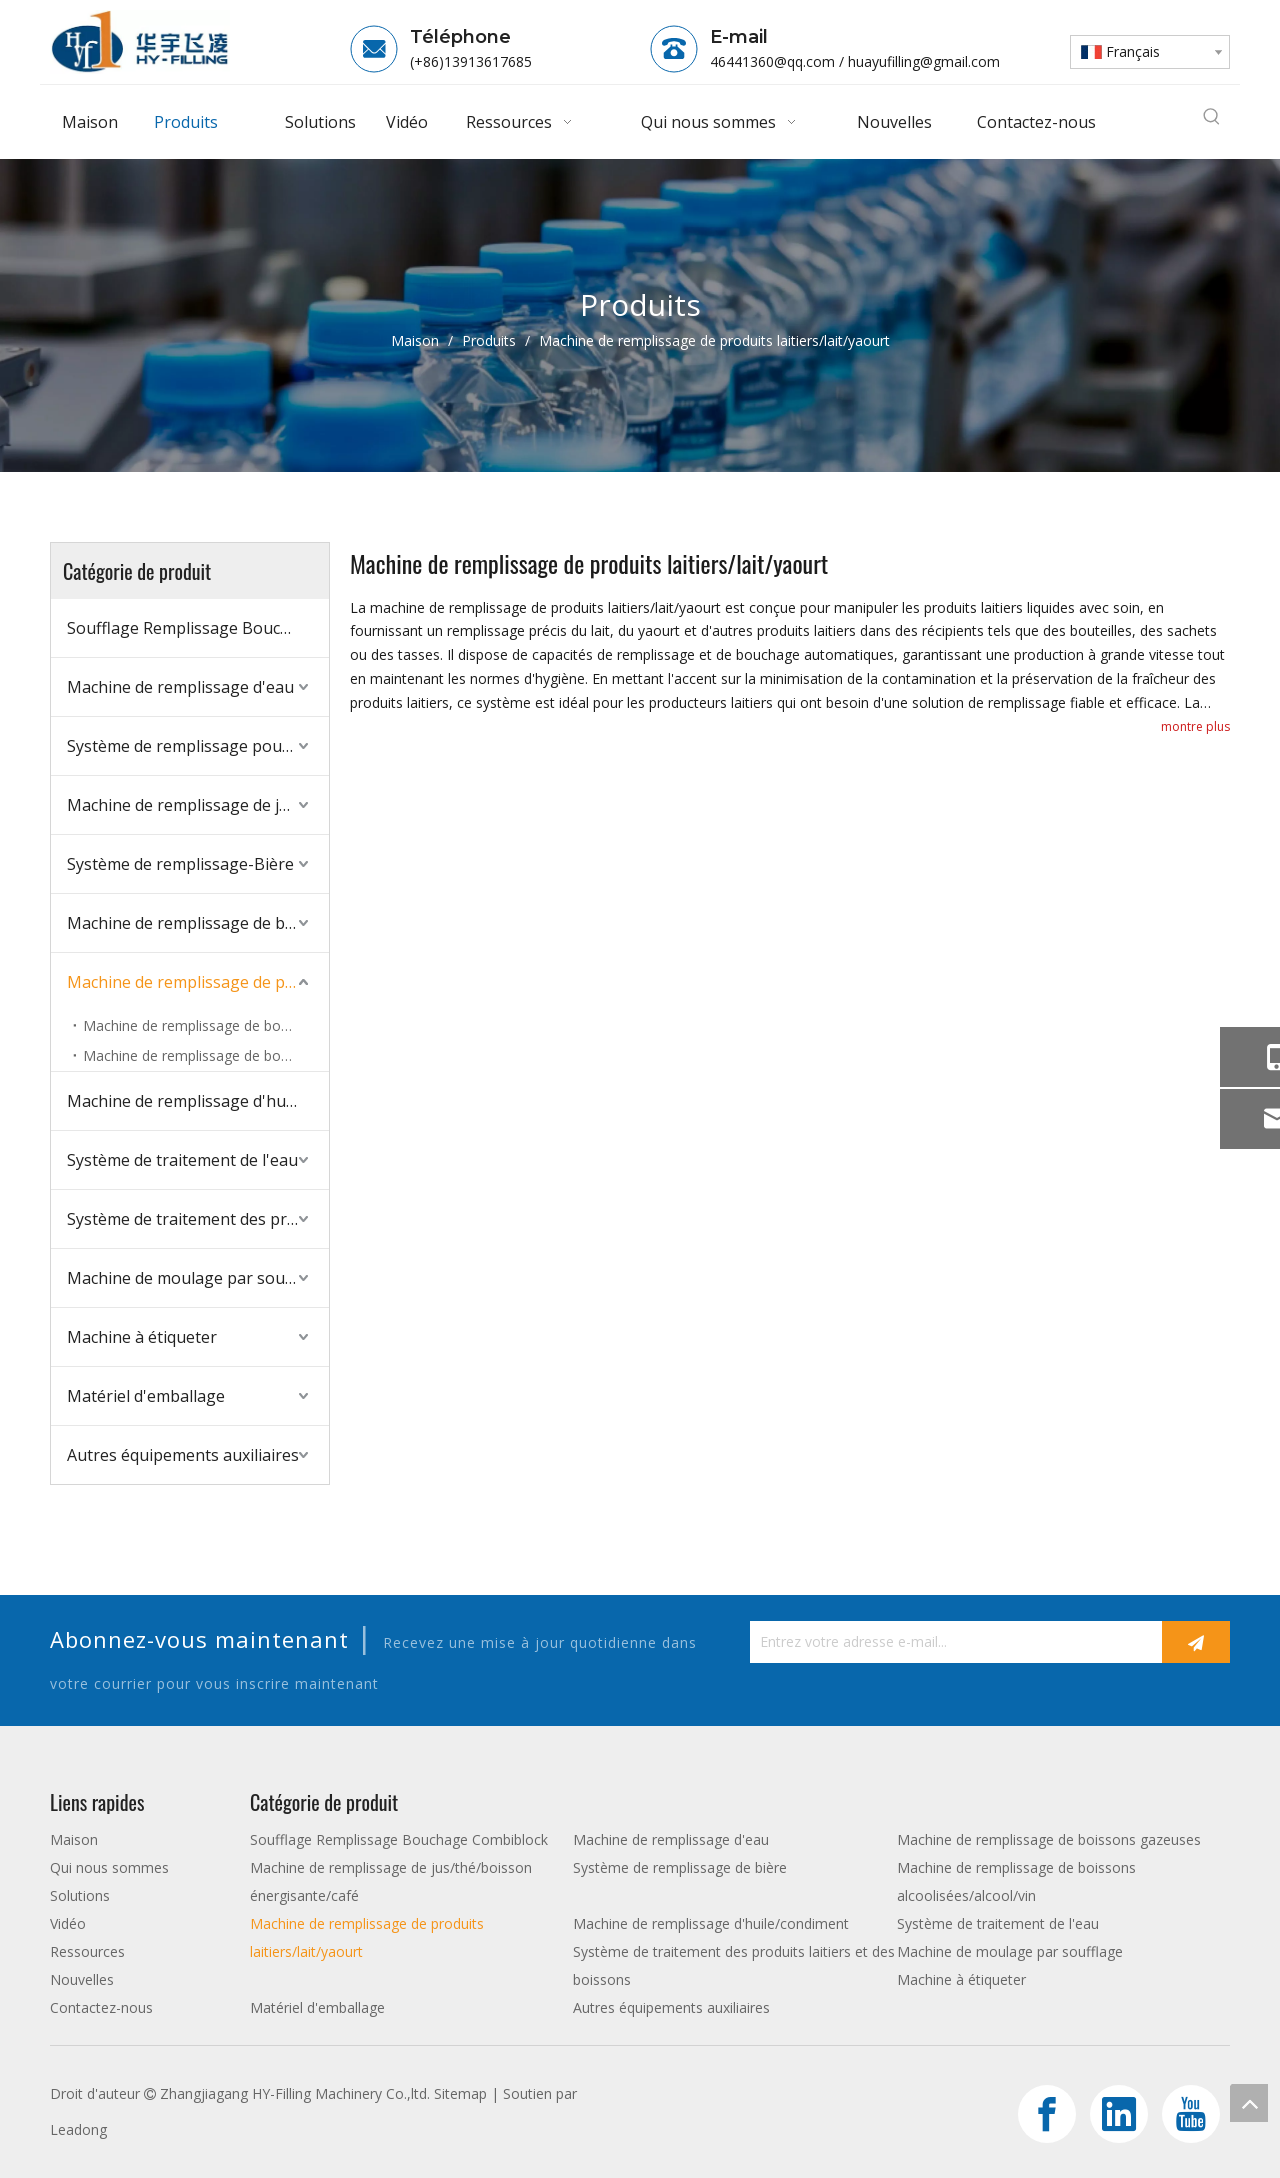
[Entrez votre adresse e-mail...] (951, 1642)
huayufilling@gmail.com (924, 61)
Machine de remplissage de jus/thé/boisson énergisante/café (198, 805)
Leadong (78, 2129)
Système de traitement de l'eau (182, 1160)
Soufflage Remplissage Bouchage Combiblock (198, 628)
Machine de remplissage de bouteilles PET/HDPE (206, 1055)
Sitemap (460, 2093)
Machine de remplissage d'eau (180, 687)
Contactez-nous (101, 2007)
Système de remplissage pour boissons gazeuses (198, 746)
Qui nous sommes (109, 1867)
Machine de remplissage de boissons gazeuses (1049, 1839)
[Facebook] (1047, 2114)
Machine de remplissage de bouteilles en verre (206, 1025)
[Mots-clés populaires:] (1212, 118)
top (1249, 2103)
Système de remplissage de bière (680, 1867)
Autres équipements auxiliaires (183, 1455)
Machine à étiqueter (142, 1337)
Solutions (80, 1895)
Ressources (87, 1951)
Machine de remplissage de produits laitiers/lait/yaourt (198, 982)
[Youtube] (1191, 2114)
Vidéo (68, 1923)
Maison (74, 1839)
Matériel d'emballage (146, 1396)
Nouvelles (82, 1979)
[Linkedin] (1119, 2114)
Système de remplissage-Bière (180, 864)
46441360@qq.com (772, 61)
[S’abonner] (1196, 1642)
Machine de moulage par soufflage (197, 1278)
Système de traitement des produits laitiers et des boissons (198, 1219)
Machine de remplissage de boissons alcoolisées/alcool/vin (198, 923)
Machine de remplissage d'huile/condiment (198, 1101)
